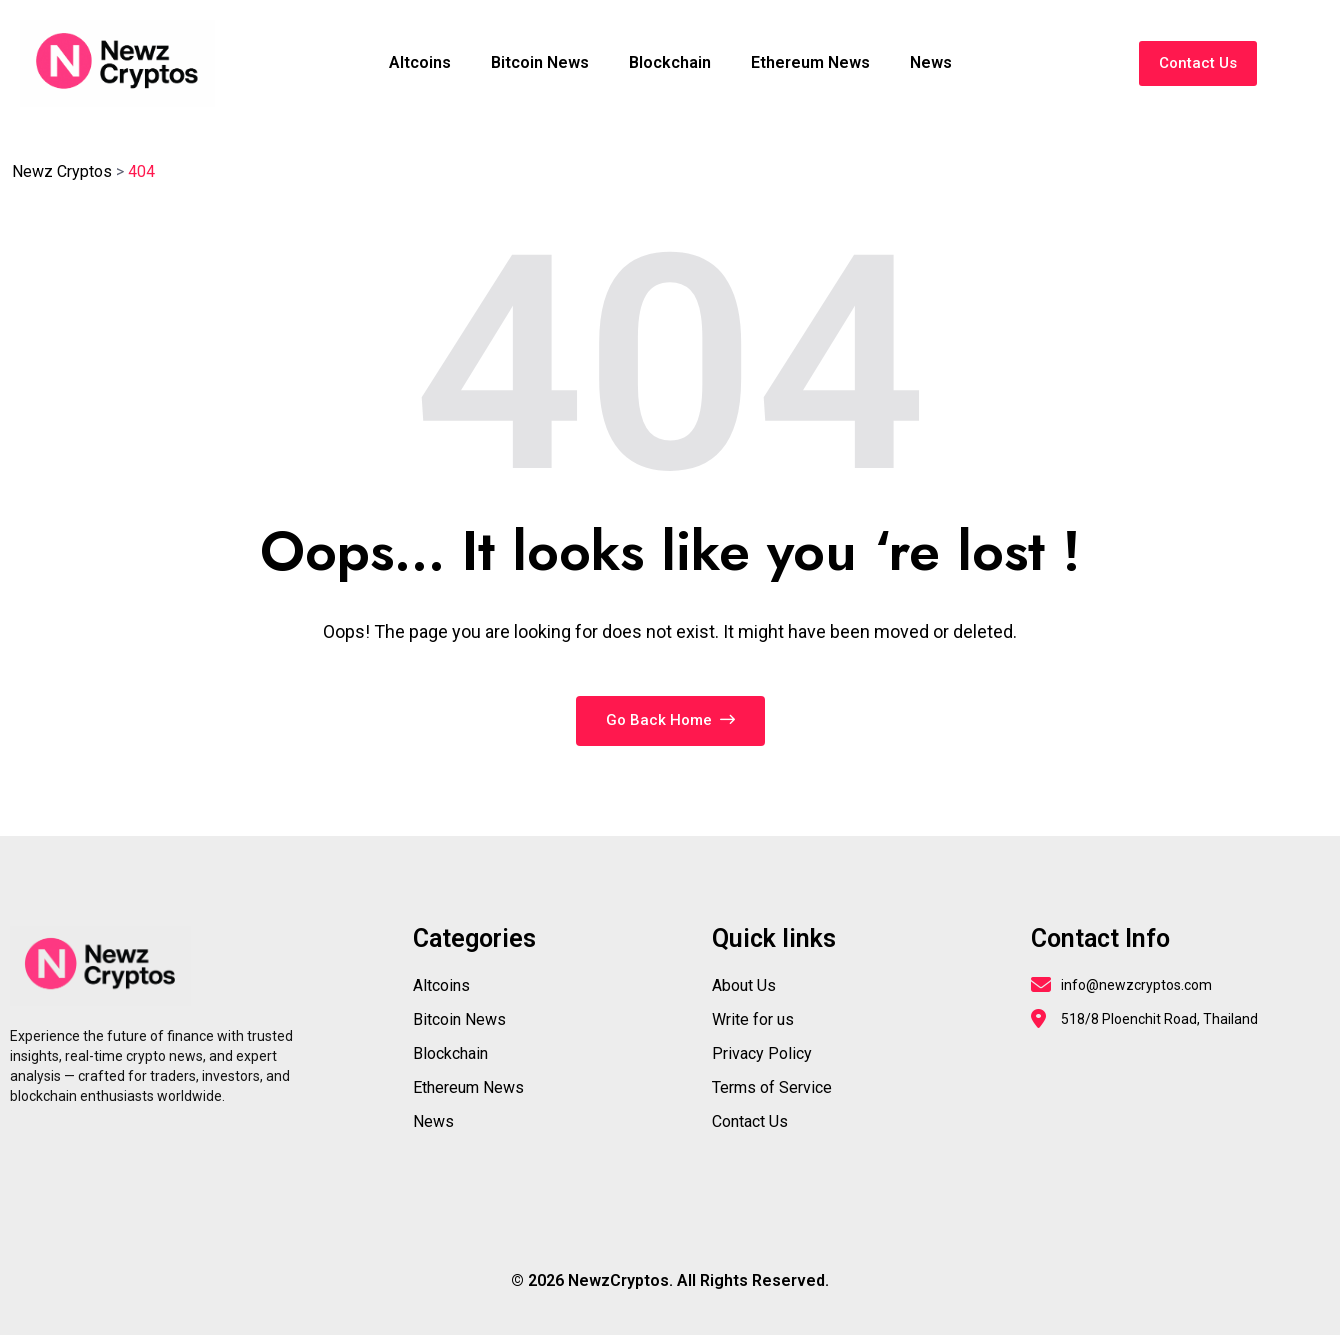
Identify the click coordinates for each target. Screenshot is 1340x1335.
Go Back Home (670, 720)
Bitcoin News (540, 62)
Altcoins (420, 62)
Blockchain (670, 62)
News (931, 62)
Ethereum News (810, 62)
